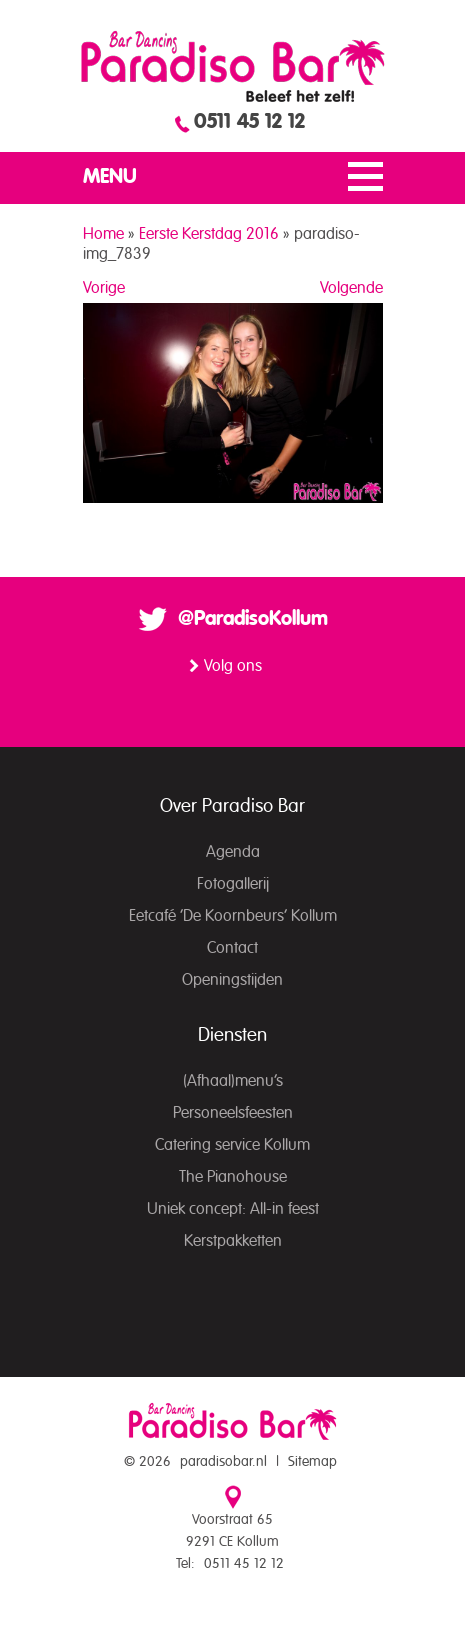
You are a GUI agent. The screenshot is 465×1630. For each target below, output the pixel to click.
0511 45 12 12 (249, 122)
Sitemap (312, 1462)
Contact (232, 948)
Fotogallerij (233, 884)
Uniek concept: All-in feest (233, 1209)
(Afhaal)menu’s (233, 1081)
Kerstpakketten (233, 1241)
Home (103, 234)
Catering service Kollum (232, 1145)
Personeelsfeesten (233, 1113)
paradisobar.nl (223, 1462)
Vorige (104, 288)
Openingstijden (232, 980)
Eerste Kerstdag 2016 (209, 234)
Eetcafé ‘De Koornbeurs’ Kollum (233, 916)
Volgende (351, 288)
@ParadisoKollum (253, 619)
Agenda (233, 852)
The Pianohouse (233, 1177)
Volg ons (233, 666)
